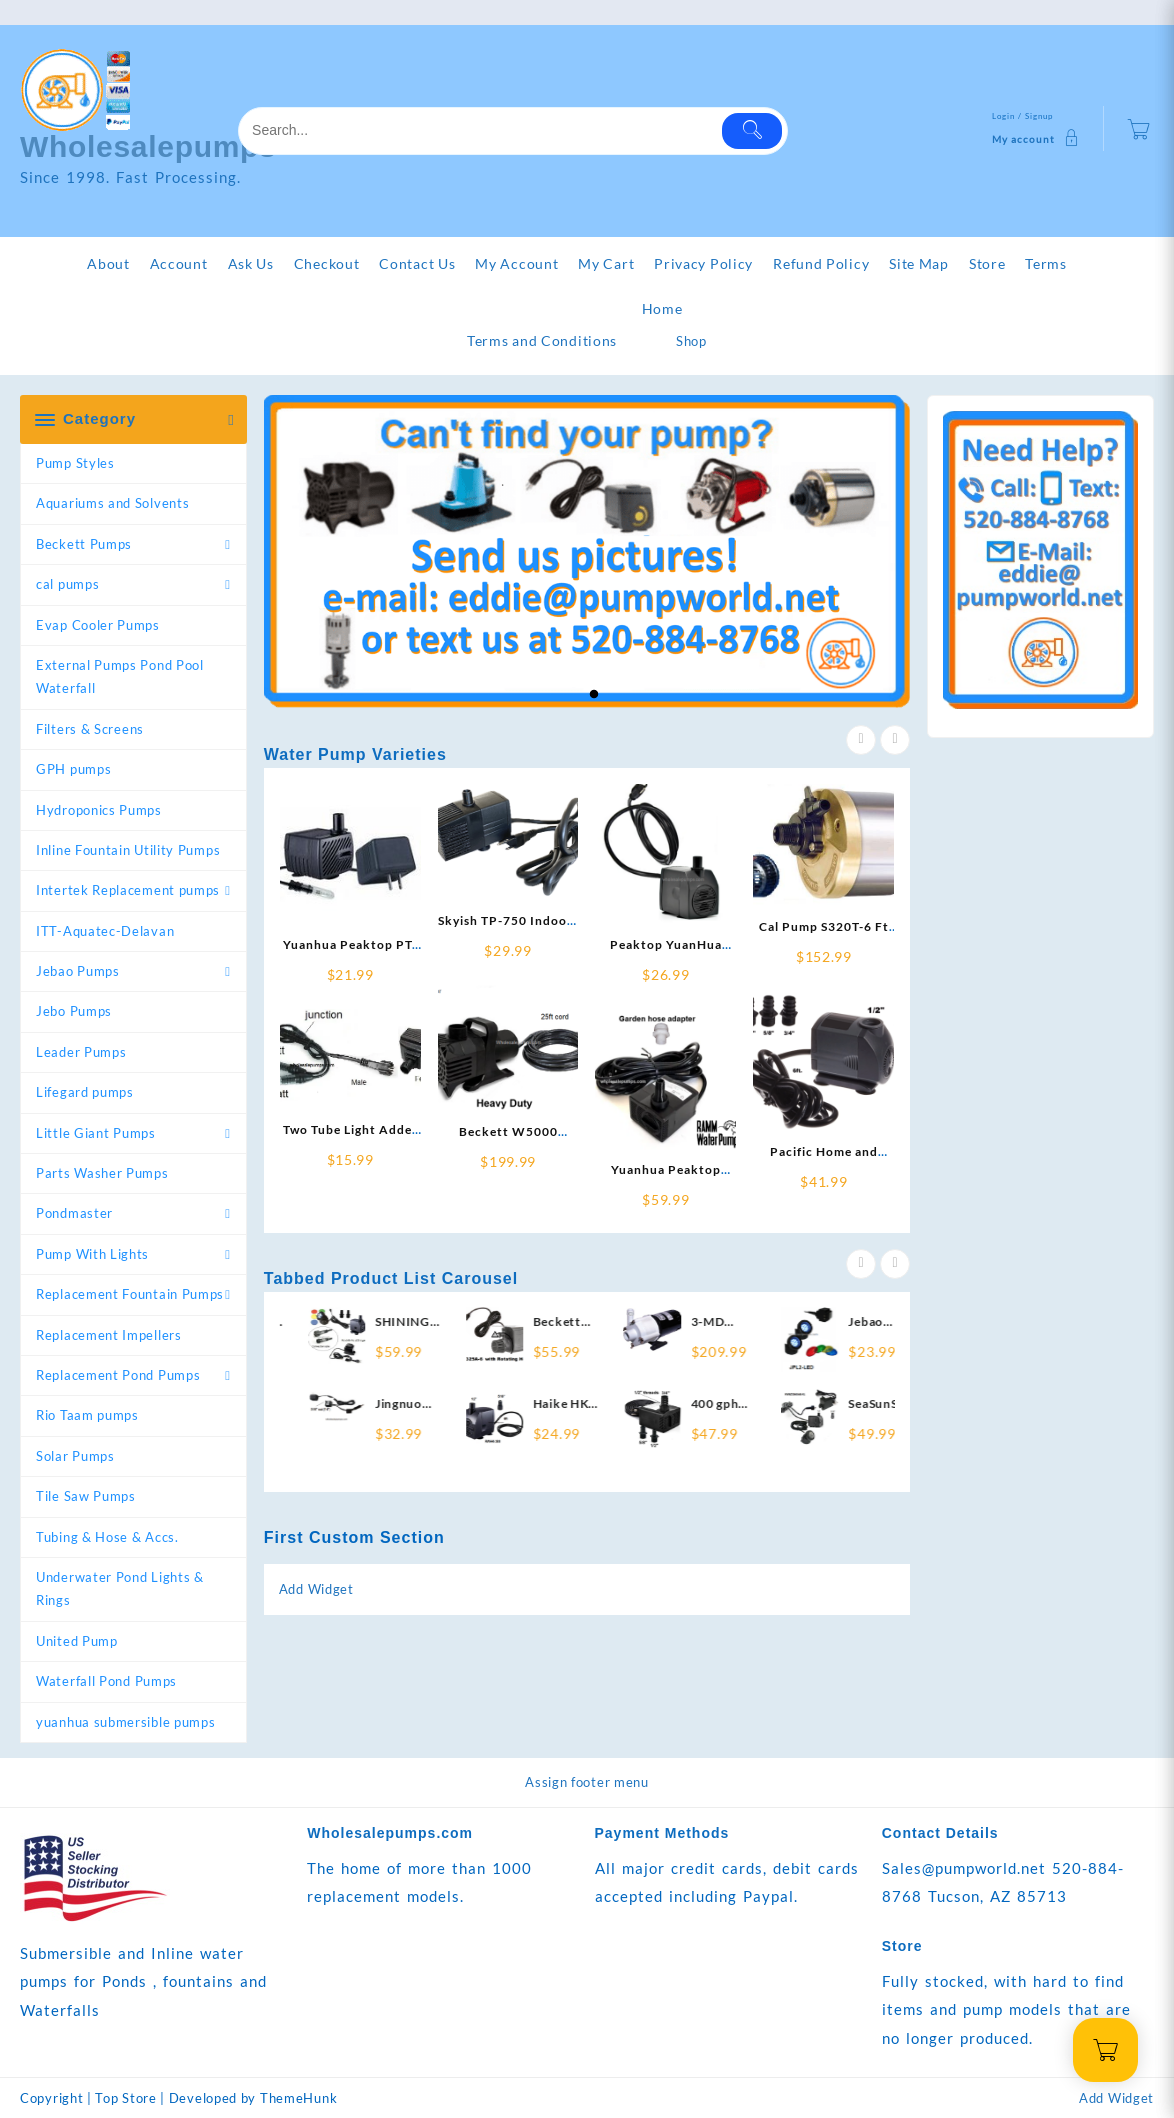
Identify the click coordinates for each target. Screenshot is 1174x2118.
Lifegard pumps (85, 1092)
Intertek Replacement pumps (128, 890)
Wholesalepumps (148, 146)
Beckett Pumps (84, 544)
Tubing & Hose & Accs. (107, 1537)
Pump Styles (75, 463)
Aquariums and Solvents (112, 503)
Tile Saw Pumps (86, 1496)
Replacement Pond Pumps (118, 1375)
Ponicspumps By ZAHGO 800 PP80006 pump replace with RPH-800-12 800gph (318, 1322)
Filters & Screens (90, 729)
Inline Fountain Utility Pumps (128, 850)
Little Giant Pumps (96, 1133)
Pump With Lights (92, 1254)
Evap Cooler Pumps (98, 625)
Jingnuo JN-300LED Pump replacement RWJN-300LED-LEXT (476, 1404)
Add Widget (316, 1589)
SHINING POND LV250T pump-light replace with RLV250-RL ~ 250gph (470, 1322)
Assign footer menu (587, 1782)
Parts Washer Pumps (102, 1173)
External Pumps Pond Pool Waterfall (120, 676)
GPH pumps (73, 769)
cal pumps (67, 584)
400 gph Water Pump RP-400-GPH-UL (789, 1404)
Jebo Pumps (74, 1011)
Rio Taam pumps (87, 1415)
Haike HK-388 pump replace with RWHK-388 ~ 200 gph (631, 1404)
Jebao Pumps (78, 971)
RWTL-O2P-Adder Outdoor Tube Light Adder (316, 1404)
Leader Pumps (81, 1052)
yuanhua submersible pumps (126, 1722)
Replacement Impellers (109, 1335)
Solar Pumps (75, 1456)
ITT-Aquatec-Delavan (105, 931)
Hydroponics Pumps (99, 810)
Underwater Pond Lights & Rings (120, 1588)
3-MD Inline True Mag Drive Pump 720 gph (791, 1322)
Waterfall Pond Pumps (106, 1681)
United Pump (77, 1641)
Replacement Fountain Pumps (130, 1294)
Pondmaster (74, 1213)
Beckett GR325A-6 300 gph (633, 1322)
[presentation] (861, 740)
